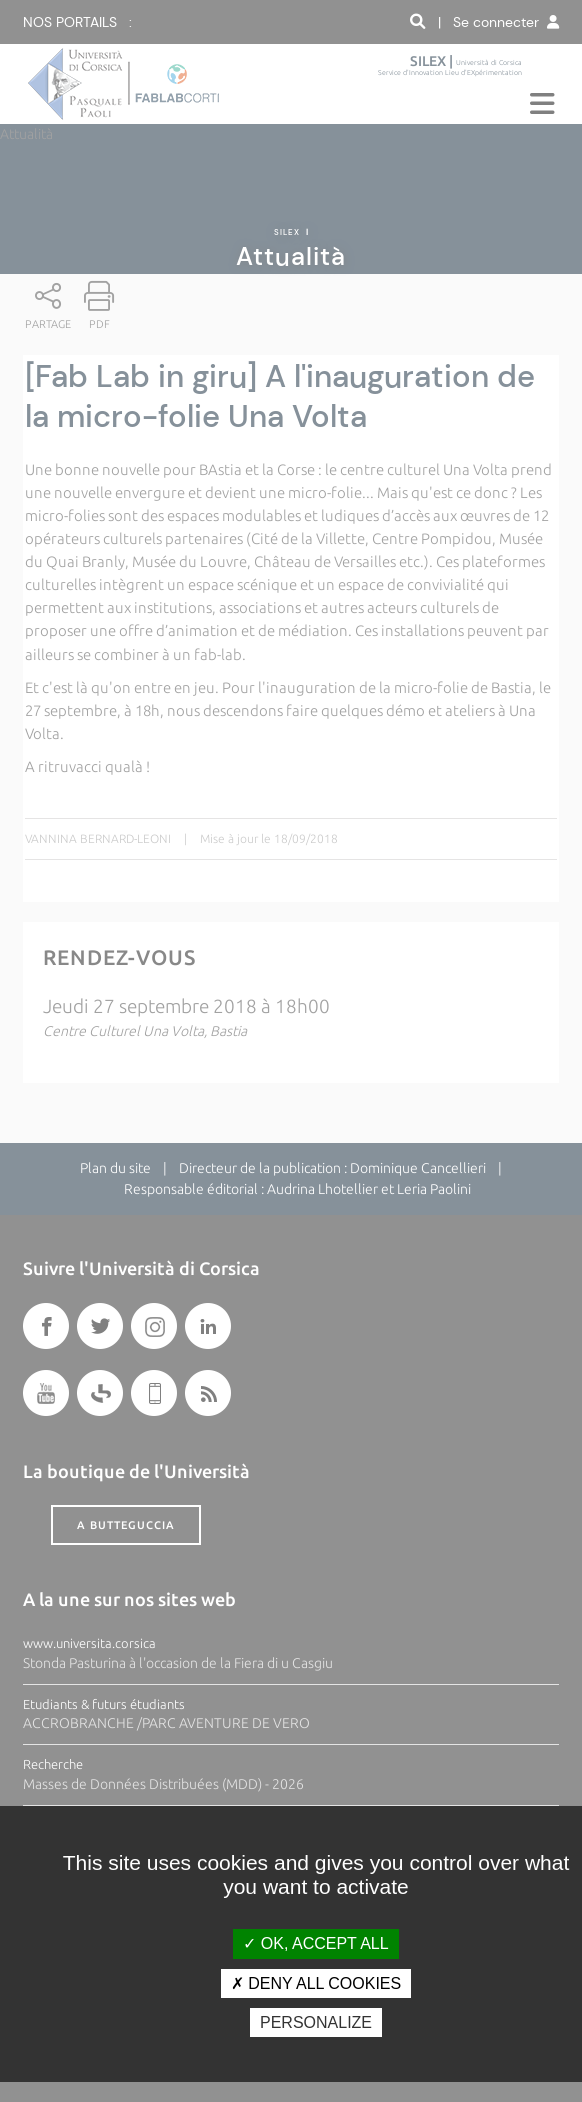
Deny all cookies (316, 1983)
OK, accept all (315, 1943)
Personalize (316, 2022)
